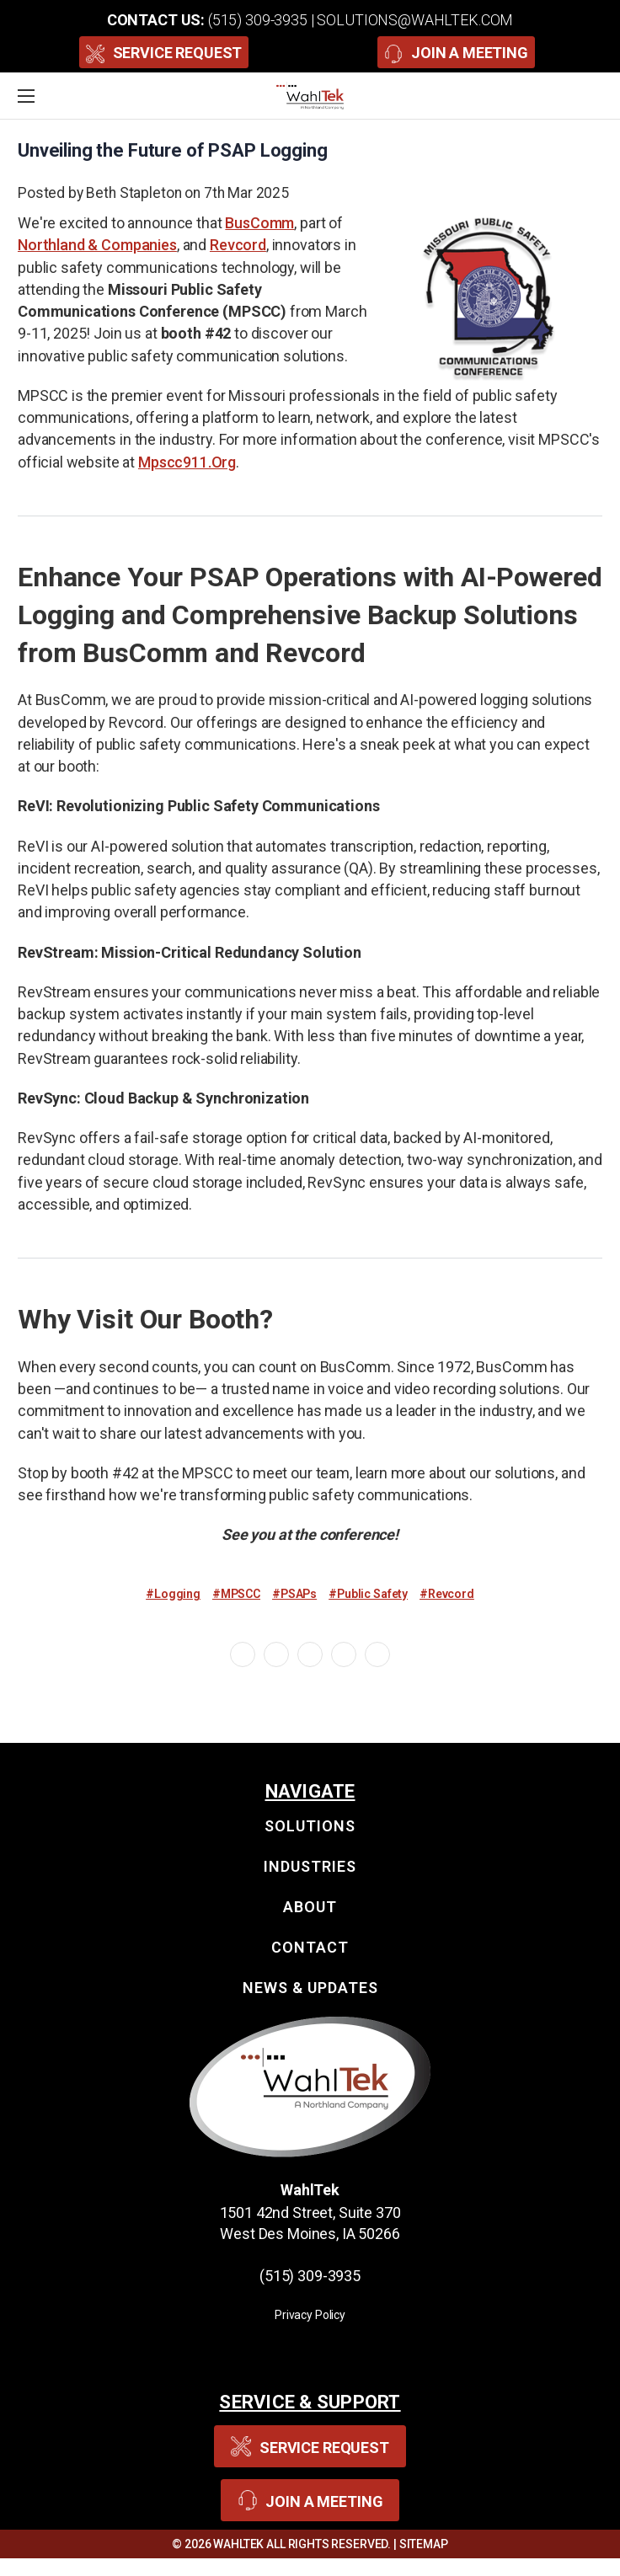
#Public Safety (368, 1594)
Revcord (238, 245)
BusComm (259, 223)
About (310, 1907)
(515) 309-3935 (257, 20)
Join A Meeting (456, 52)
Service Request (164, 52)
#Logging (173, 1594)
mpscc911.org (187, 462)
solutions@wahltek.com (415, 20)
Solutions (310, 1826)
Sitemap (423, 2544)
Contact (310, 1947)
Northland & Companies (97, 245)
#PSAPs (294, 1594)
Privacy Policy (310, 2315)
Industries (310, 1866)
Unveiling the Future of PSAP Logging (173, 150)
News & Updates (310, 1987)
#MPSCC (236, 1594)
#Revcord (447, 1594)
